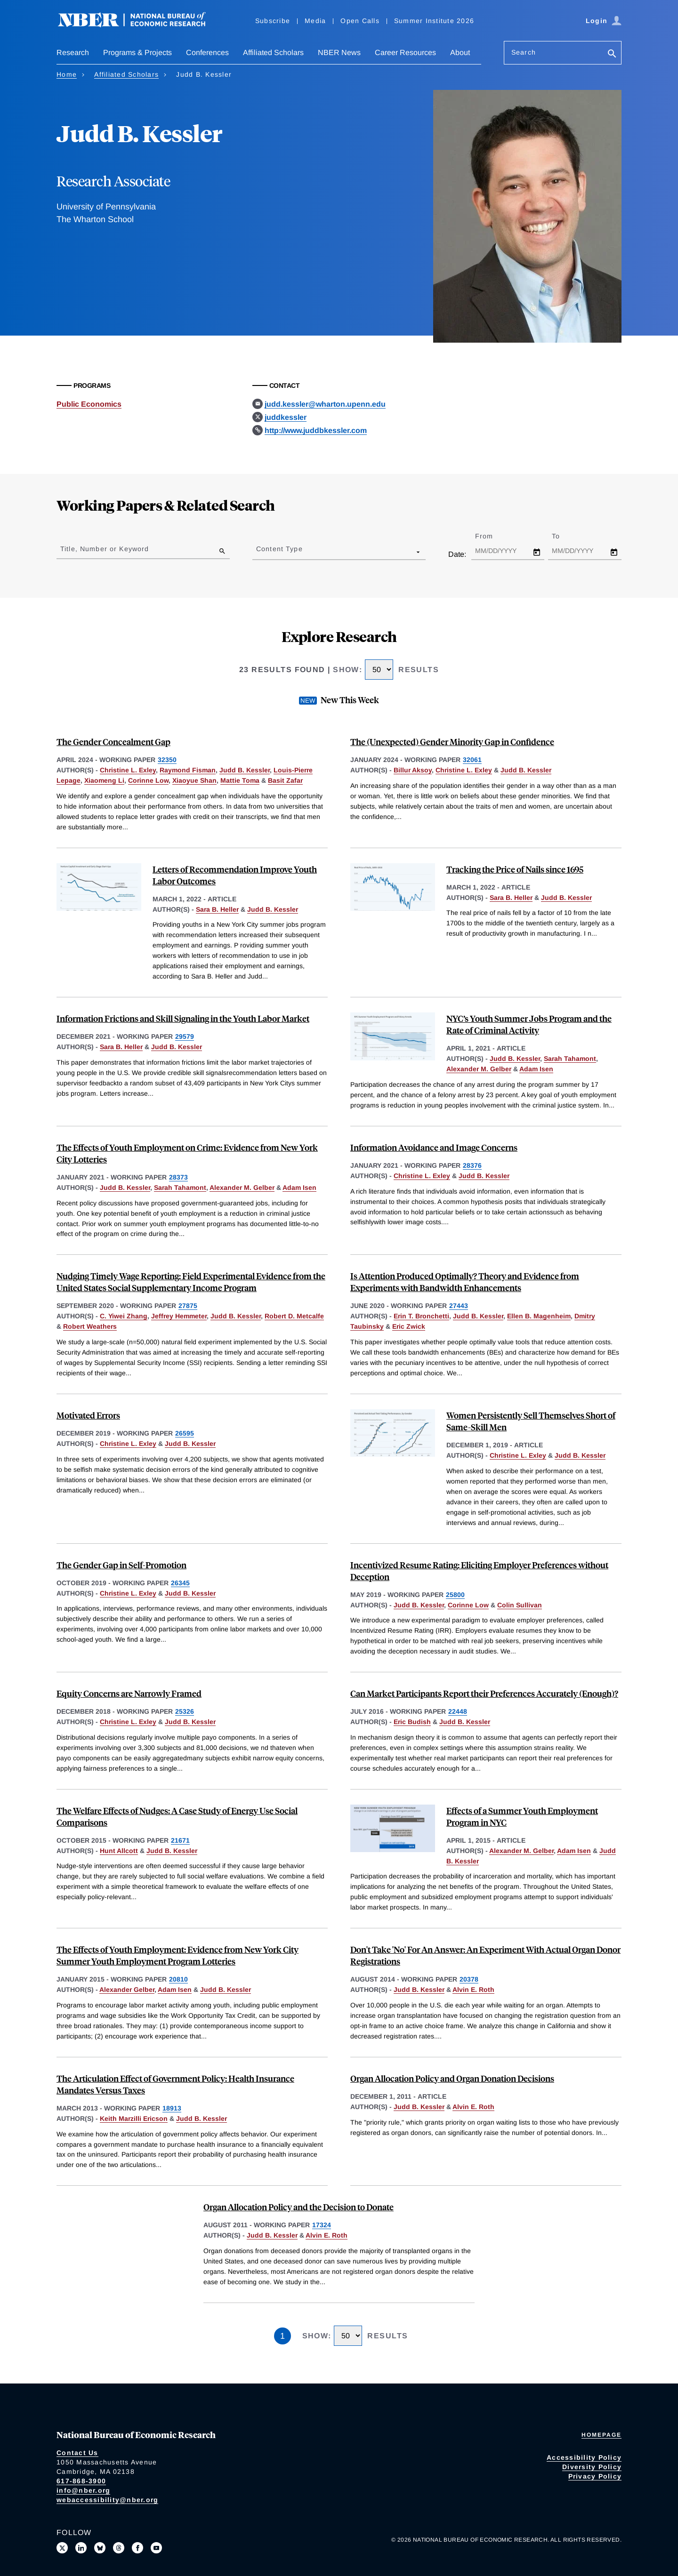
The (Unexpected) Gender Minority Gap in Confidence (452, 741)
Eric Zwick (408, 1326)
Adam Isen (536, 1069)
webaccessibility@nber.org (107, 2500)
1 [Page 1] (282, 2336)
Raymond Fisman (188, 770)
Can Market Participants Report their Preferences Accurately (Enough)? (484, 1693)
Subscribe (272, 20)
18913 (171, 2108)
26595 (184, 1433)
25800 (455, 1594)
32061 (472, 759)
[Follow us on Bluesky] (99, 2547)
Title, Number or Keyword (104, 549)
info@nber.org (83, 2490)
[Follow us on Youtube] (156, 2547)
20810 (178, 1979)
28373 (178, 1177)
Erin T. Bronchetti (421, 1316)
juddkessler (286, 417)
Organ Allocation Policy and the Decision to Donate (298, 2207)
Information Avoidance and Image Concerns (433, 1147)
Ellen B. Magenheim (539, 1316)
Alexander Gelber (126, 1989)
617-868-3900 (81, 2481)
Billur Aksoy (413, 770)
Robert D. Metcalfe (294, 1316)
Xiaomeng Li (104, 780)
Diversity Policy (592, 2467)
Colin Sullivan (519, 1605)
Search (523, 52)
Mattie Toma (239, 780)
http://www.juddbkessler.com (316, 430)
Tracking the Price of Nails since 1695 (514, 869)
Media (315, 20)
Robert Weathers (90, 1326)
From (492, 536)
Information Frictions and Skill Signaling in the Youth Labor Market (182, 1018)
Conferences (207, 52)
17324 (321, 2225)
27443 (458, 1305)
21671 (180, 1840)
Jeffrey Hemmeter (179, 1316)
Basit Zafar (285, 780)
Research (72, 52)
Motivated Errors (88, 1415)
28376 (472, 1165)
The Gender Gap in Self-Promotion (121, 1565)
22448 (457, 1711)
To (564, 536)
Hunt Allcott (119, 1850)
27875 (187, 1305)
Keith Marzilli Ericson (134, 2118)
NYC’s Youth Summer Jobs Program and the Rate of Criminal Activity (529, 1024)
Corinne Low (148, 780)
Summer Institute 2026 (434, 20)
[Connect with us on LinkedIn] (81, 2547)
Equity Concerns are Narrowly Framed (129, 1693)
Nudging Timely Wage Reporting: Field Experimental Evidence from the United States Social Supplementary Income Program (190, 1281)
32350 (167, 759)
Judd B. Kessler (244, 770)
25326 (184, 1711)
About (460, 52)
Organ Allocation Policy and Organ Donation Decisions (452, 2078)
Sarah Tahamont (570, 1058)
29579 (184, 1036)
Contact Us (77, 2452)
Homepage (601, 2435)
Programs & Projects (137, 52)
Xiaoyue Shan (194, 780)
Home (66, 74)
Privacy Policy (595, 2476)
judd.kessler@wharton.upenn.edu (325, 404)
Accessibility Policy (584, 2457)
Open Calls (359, 20)
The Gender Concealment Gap (113, 741)
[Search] (612, 54)
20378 (469, 1979)
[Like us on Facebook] (137, 2547)
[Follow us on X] (62, 2547)
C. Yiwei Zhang (123, 1316)
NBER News (339, 52)
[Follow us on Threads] (118, 2547)
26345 (180, 1583)
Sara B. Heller (217, 909)
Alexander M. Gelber (478, 1069)
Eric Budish (412, 1721)
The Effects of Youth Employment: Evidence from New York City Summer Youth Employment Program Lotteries (177, 1955)
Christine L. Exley (128, 770)
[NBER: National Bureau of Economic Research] (139, 25)
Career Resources (405, 52)
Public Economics (88, 404)
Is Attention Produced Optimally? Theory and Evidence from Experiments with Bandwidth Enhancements (464, 1281)
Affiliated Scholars (273, 52)
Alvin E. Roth (473, 1989)
